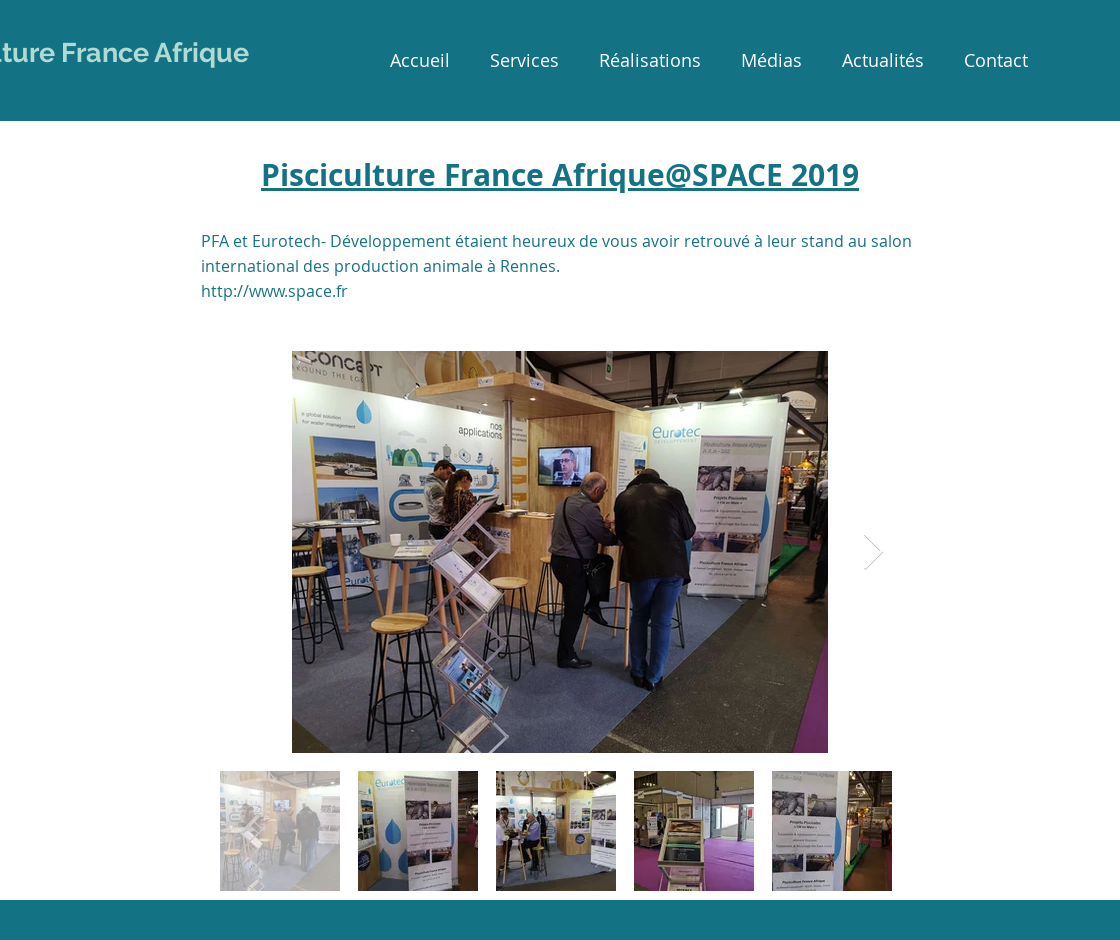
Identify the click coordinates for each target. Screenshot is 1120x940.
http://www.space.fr (274, 291)
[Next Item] (873, 552)
